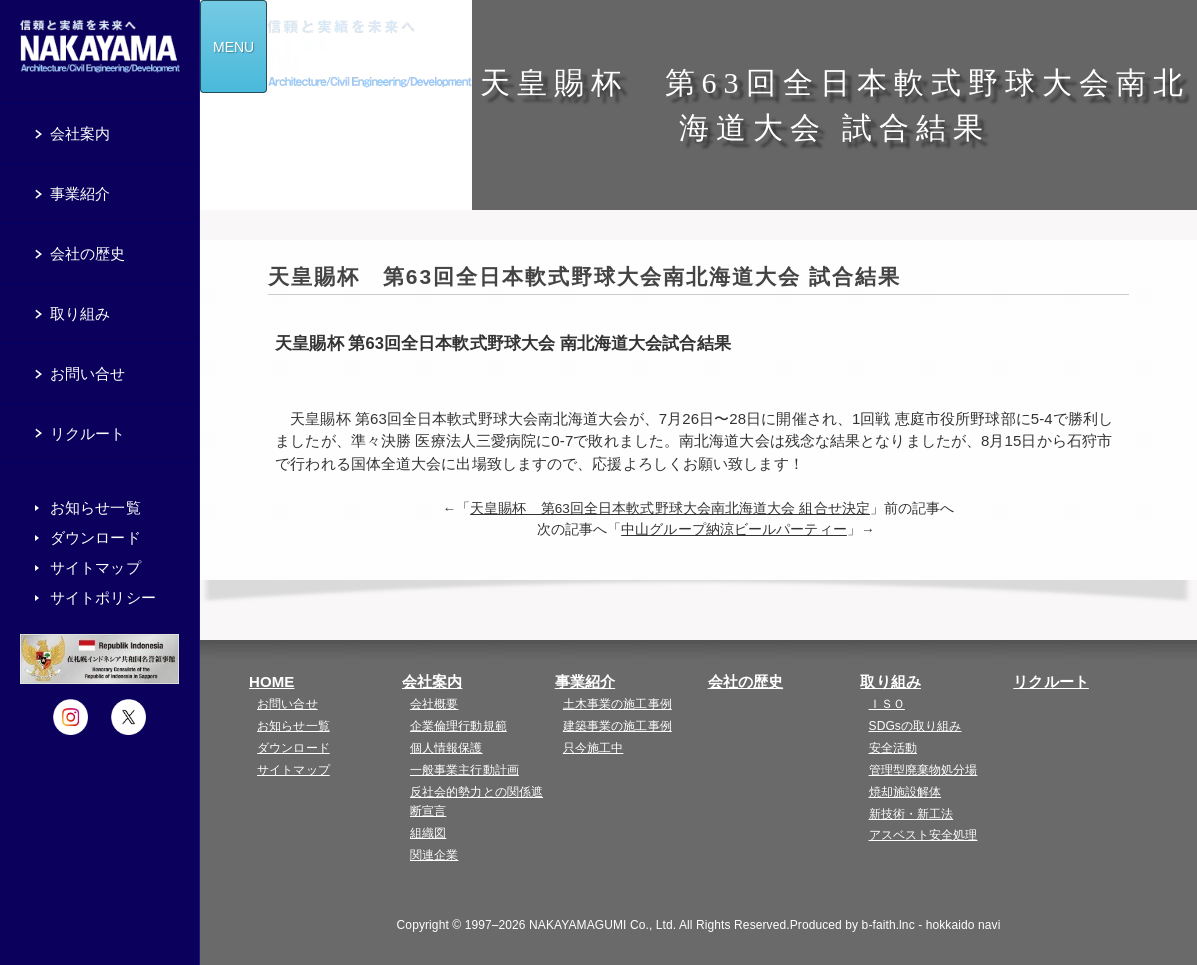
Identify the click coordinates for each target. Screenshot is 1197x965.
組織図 (428, 833)
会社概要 (434, 704)
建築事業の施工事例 (617, 726)
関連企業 (434, 855)
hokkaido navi (963, 925)
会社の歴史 (746, 681)
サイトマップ (293, 770)
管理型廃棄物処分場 (923, 770)
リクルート (1051, 681)
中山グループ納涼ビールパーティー (734, 529)
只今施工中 (593, 748)
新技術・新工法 (911, 814)
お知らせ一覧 (293, 726)
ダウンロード (293, 748)
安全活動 (893, 748)
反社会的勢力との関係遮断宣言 (476, 801)
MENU (233, 47)
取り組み (890, 681)
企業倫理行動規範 (458, 726)
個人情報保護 (446, 748)
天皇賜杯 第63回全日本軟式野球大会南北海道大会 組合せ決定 (670, 508)
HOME (271, 681)
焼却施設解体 (905, 792)
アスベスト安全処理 (923, 835)
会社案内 (432, 681)
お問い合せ (287, 704)
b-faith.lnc (888, 925)
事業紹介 (585, 681)
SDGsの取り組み (915, 726)
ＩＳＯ (887, 704)
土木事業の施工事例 (617, 704)
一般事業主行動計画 (464, 770)
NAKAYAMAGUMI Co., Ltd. (602, 925)
